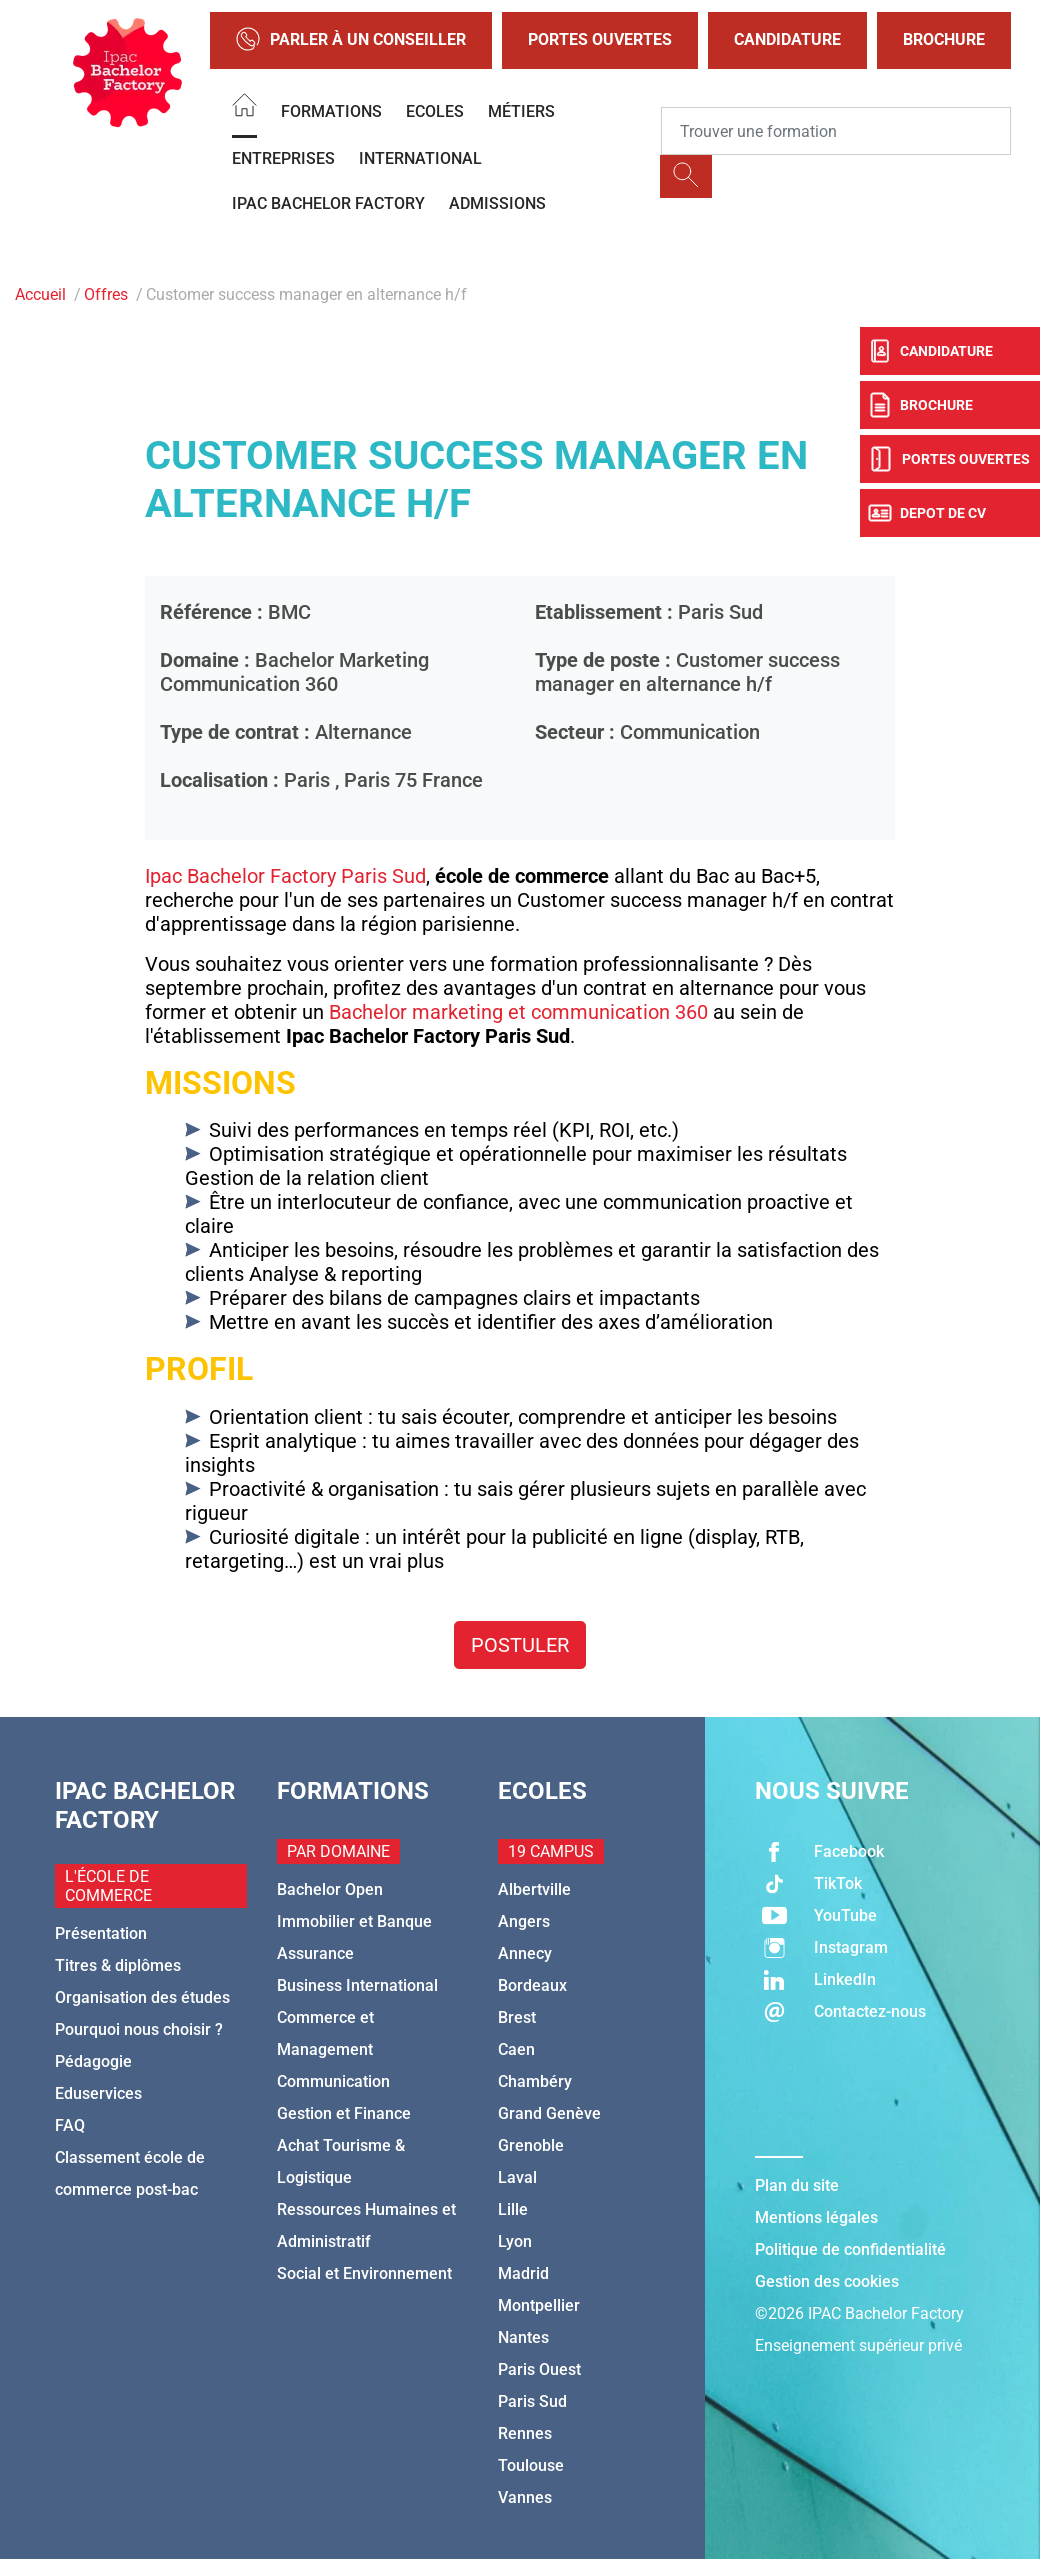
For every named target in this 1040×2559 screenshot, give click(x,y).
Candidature (787, 39)
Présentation (101, 1933)
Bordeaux (532, 1985)
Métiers (521, 111)
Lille (513, 2209)
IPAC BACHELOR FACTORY (328, 203)
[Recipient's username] (836, 131)
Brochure (944, 39)
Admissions (497, 203)
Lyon (515, 2241)
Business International (357, 1985)
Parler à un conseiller (351, 40)
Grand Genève (549, 2113)
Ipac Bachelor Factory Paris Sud (285, 876)
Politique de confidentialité (850, 2249)
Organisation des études (142, 1997)
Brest (517, 2017)
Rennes (525, 2433)
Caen (516, 2049)
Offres (106, 294)
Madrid (523, 2273)
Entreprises (283, 158)
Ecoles (435, 111)
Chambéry (535, 2081)
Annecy (525, 1953)
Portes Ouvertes (600, 39)
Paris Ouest (539, 2369)
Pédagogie (93, 2061)
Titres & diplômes (118, 1965)
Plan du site (797, 2185)
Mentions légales (816, 2217)
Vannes (525, 2497)
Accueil (40, 294)
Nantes (523, 2337)
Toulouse (531, 2465)
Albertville (534, 1889)
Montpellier (539, 2305)
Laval (517, 2177)
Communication (333, 2081)
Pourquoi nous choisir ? (139, 2029)
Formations (331, 111)
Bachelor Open (330, 1889)
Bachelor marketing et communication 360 (518, 1012)
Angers (524, 1921)
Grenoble (531, 2145)
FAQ (70, 2125)
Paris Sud (532, 2401)
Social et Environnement (364, 2273)
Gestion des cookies (827, 2281)
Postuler (520, 1645)
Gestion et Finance (344, 2113)
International (420, 158)
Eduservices (98, 2093)
